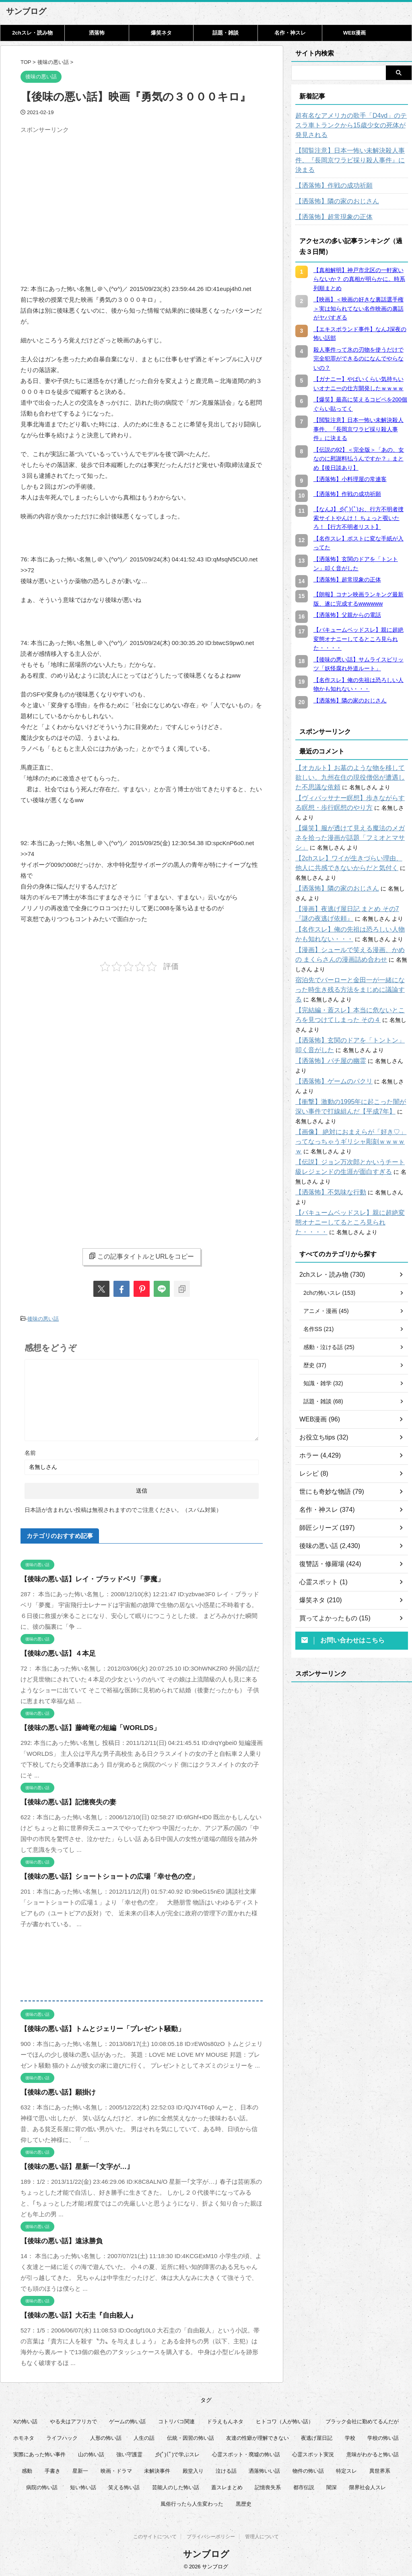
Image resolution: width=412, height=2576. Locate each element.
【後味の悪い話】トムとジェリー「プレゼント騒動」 (93, 2026)
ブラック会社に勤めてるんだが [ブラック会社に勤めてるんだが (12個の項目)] (362, 2419)
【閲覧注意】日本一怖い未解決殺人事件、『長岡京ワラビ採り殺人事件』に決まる (348, 155)
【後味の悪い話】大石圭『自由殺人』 (72, 2313)
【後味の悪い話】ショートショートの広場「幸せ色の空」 (99, 1874)
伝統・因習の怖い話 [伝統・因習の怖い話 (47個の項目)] (190, 2436)
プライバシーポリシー (211, 2536)
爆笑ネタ (161, 33)
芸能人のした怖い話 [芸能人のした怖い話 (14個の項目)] (175, 2485)
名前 (30, 1451)
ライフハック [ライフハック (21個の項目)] (62, 2436)
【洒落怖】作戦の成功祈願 (329, 176)
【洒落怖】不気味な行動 (326, 1154)
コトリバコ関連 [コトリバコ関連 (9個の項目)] (176, 2419)
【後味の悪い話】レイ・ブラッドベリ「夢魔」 (84, 1577)
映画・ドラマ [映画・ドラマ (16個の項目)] (116, 2469)
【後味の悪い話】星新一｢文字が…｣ (69, 2164)
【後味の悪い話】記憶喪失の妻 (63, 1800)
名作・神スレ (290, 33)
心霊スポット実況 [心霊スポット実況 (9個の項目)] (313, 2452)
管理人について (262, 2536)
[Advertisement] (88, 193)
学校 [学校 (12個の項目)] (350, 2436)
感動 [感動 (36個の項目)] (27, 2469)
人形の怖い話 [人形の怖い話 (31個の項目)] (106, 2436)
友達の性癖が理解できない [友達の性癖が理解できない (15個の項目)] (257, 2436)
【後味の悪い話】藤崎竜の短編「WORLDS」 (82, 1725)
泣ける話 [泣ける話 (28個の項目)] (226, 2469)
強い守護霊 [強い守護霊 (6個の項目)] (129, 2452)
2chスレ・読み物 (32, 33)
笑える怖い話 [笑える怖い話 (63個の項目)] (124, 2485)
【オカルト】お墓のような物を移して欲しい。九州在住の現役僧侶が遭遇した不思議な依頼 (351, 768)
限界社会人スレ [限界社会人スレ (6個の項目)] (367, 2485)
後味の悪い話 (43, 1318)
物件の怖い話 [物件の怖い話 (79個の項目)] (308, 2469)
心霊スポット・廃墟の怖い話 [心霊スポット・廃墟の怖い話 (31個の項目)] (246, 2452)
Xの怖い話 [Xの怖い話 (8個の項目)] (25, 2419)
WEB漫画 (354, 33)
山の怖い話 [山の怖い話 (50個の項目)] (91, 2452)
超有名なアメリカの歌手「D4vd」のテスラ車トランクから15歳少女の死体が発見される (349, 125)
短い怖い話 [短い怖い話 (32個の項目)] (83, 2485)
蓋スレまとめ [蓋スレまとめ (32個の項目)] (227, 2485)
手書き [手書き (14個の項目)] (52, 2469)
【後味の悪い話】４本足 (54, 1651)
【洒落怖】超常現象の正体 (329, 207)
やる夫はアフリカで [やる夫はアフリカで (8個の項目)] (73, 2419)
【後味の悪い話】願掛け (54, 2090)
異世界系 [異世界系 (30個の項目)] (379, 2469)
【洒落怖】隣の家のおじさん (332, 191)
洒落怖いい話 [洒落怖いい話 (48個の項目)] (264, 2469)
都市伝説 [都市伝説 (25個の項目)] (303, 2485)
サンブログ (26, 11)
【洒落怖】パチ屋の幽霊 (326, 1032)
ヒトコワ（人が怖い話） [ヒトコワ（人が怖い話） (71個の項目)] (284, 2419)
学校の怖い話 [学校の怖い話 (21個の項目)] (383, 2436)
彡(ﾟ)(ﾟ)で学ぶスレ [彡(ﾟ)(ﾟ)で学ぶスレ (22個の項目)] (177, 2452)
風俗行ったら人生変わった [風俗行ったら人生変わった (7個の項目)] (192, 2502)
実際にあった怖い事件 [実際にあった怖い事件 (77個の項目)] (39, 2452)
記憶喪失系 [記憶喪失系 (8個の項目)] (268, 2485)
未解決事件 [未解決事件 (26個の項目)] (157, 2469)
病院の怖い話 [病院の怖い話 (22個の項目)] (42, 2485)
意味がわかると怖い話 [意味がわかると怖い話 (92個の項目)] (372, 2452)
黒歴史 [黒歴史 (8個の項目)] (243, 2502)
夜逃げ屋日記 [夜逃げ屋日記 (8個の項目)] (316, 2436)
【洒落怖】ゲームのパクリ (329, 1043)
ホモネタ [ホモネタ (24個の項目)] (23, 2436)
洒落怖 (97, 33)
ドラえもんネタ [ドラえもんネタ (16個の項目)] (225, 2419)
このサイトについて (155, 2536)
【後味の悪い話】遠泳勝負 (57, 2239)
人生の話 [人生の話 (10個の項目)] (144, 2436)
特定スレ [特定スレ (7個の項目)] (346, 2469)
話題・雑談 (225, 33)
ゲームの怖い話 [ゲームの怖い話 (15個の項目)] (127, 2419)
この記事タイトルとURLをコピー (141, 1256)
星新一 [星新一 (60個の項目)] (80, 2469)
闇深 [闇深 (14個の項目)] (331, 2485)
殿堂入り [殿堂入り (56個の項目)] (193, 2469)
